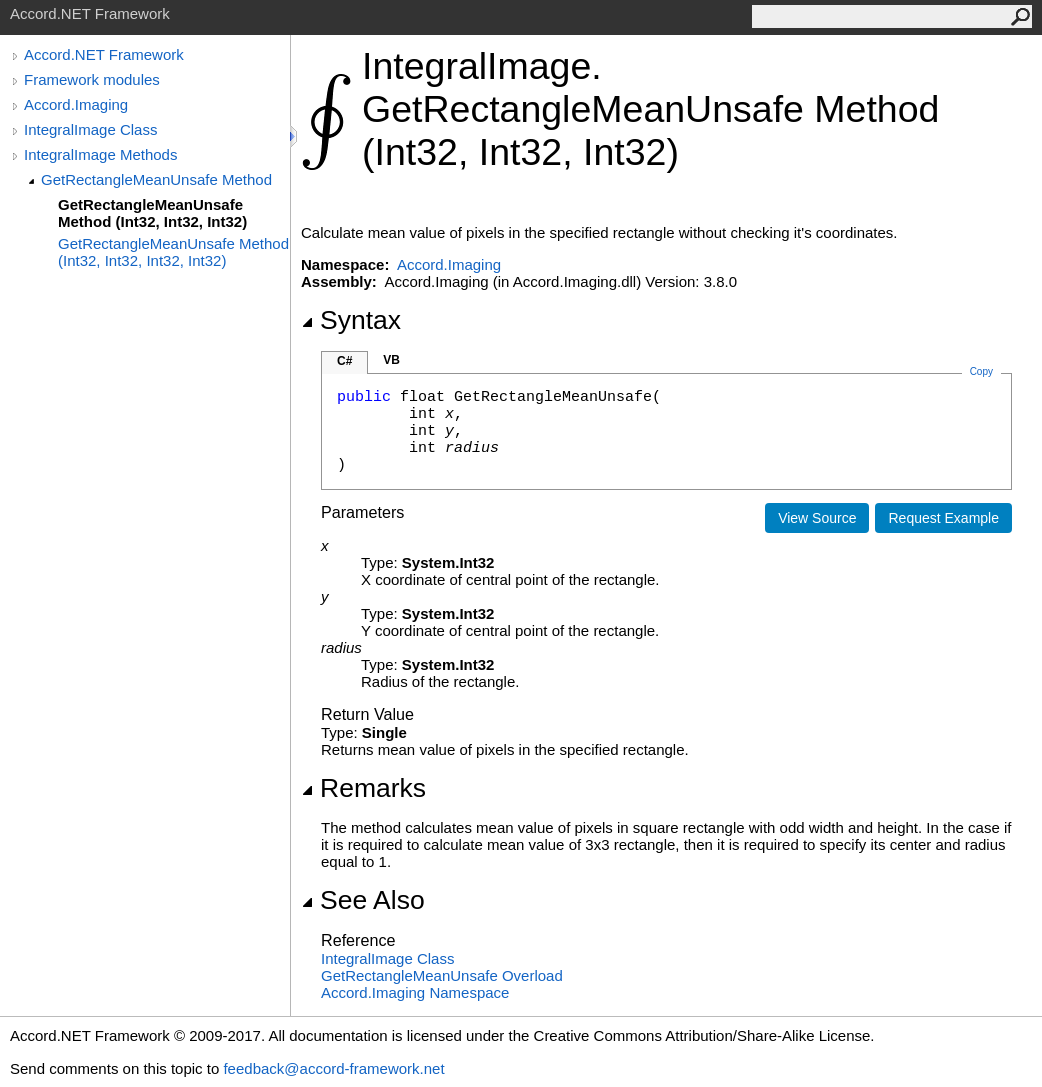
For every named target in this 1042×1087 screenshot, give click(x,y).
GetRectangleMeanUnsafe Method (156, 179)
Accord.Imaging (76, 104)
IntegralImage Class (90, 129)
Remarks (363, 788)
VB (391, 360)
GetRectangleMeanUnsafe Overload (442, 975)
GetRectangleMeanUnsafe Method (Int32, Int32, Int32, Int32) (173, 252)
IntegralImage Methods (100, 154)
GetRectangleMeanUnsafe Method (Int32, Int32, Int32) (152, 213)
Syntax (351, 320)
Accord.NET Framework (104, 54)
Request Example (943, 518)
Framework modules (92, 79)
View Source (817, 518)
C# (344, 361)
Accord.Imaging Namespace (415, 992)
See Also (363, 900)
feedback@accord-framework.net (333, 1068)
